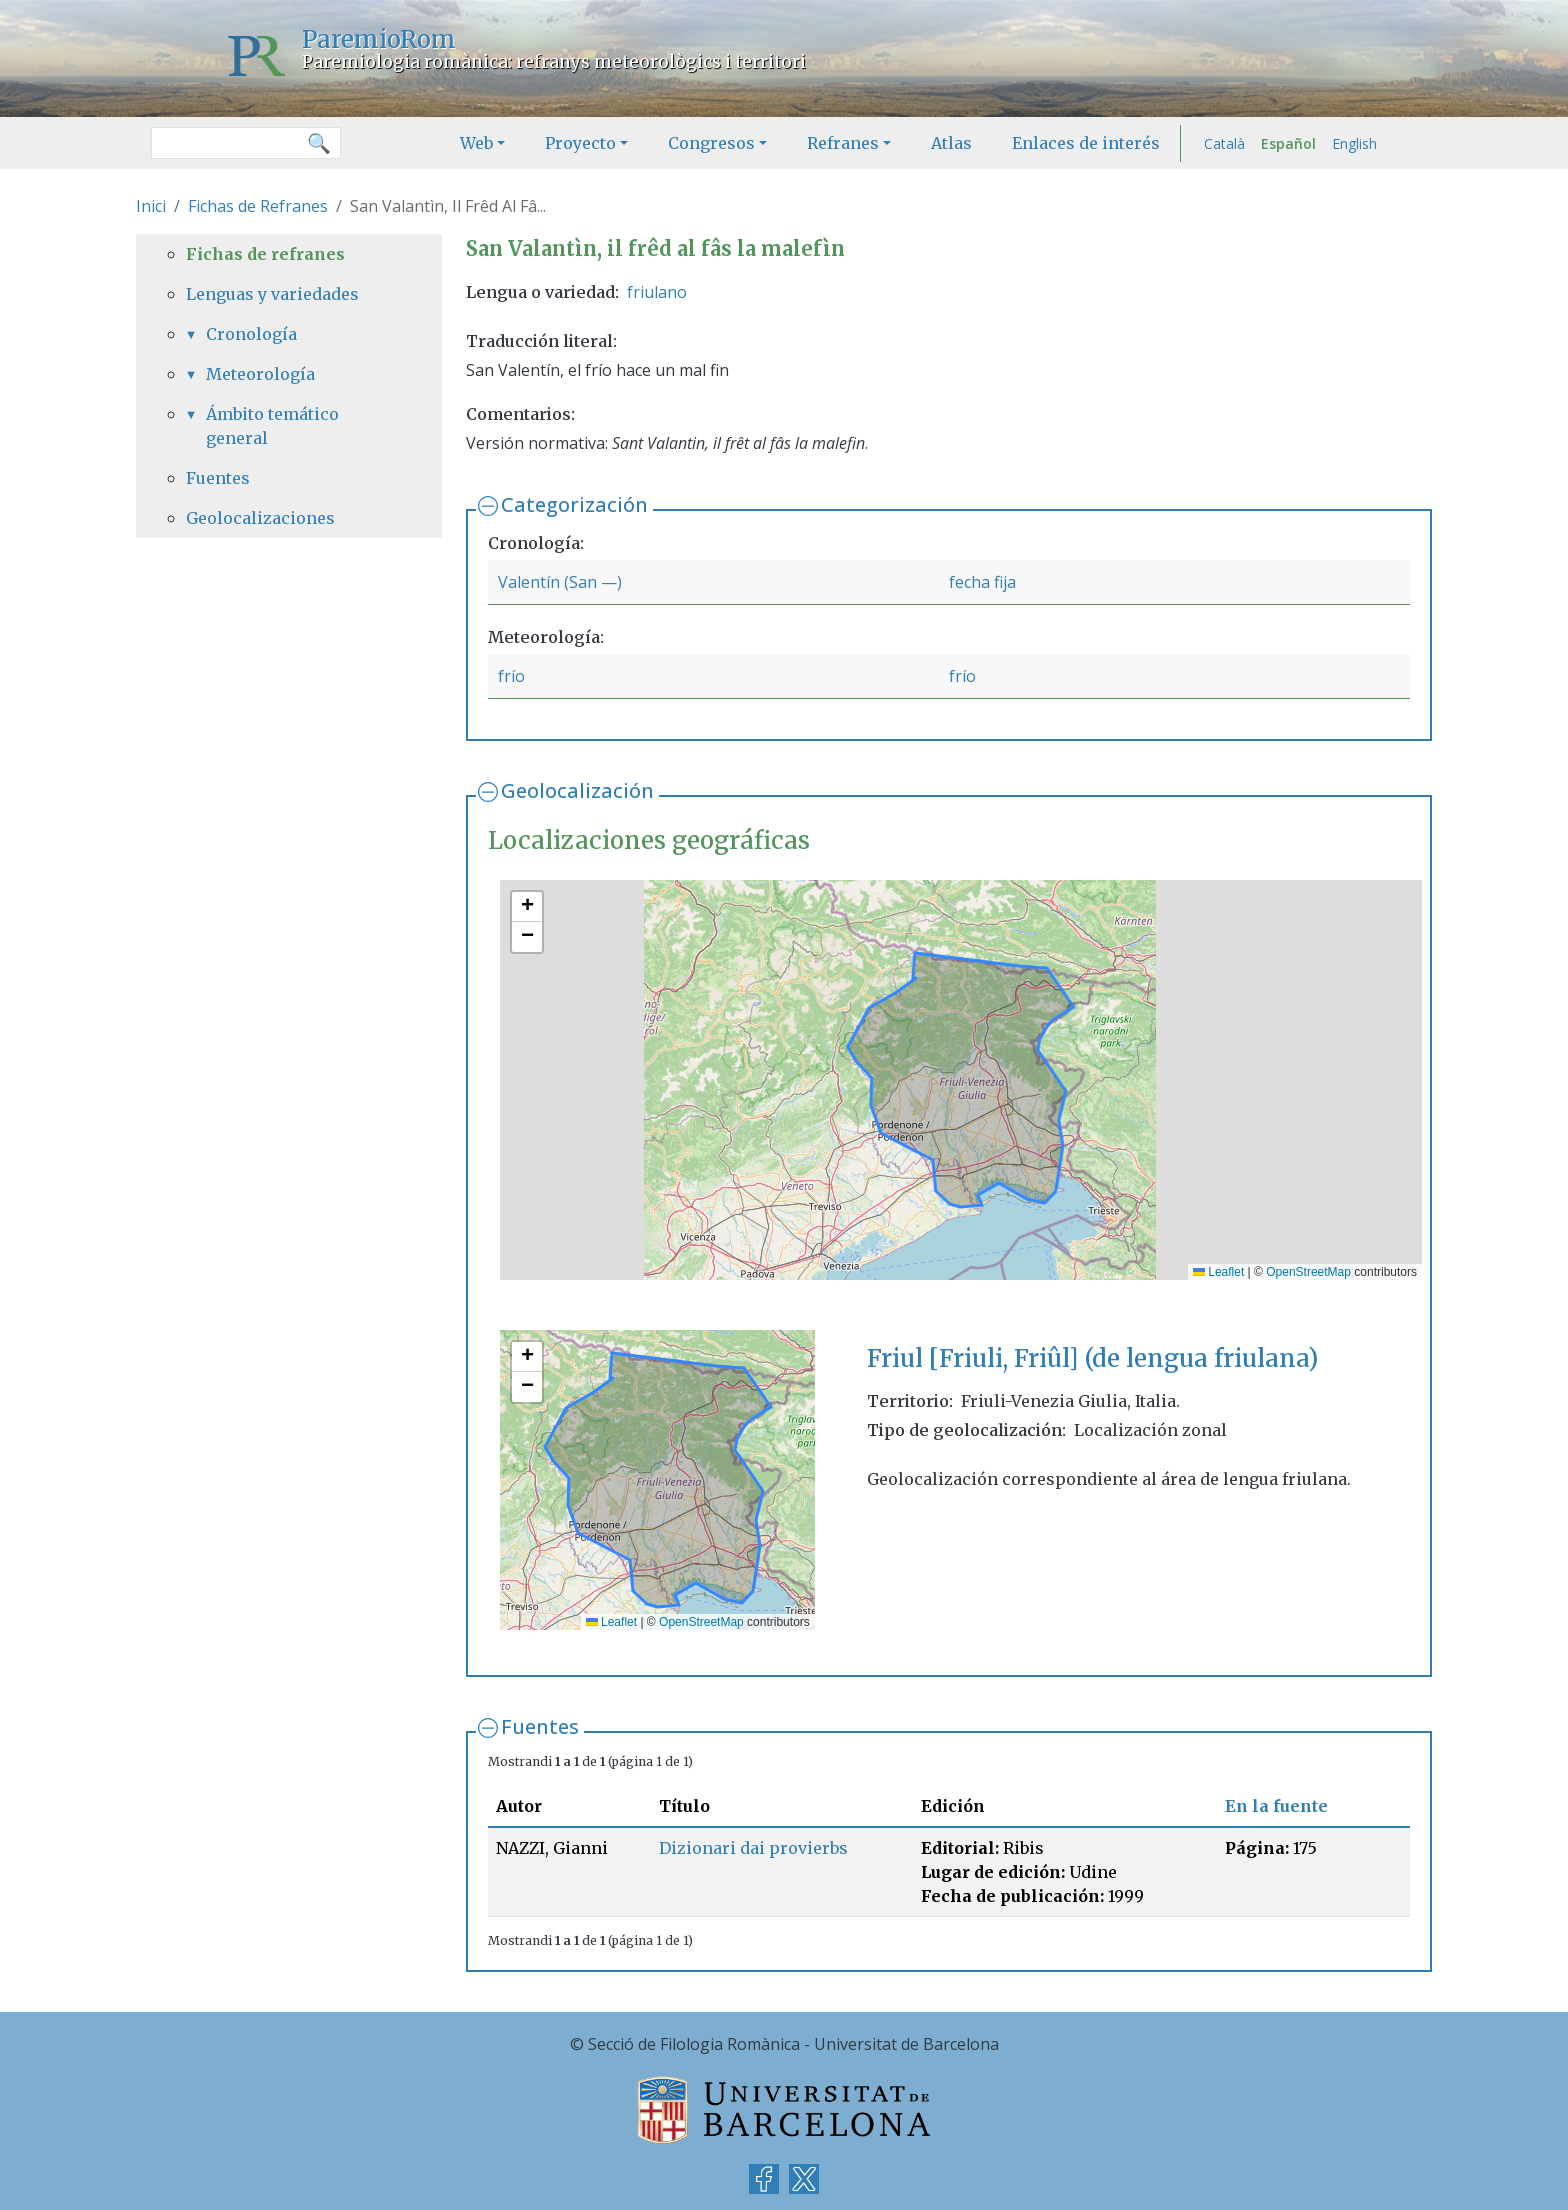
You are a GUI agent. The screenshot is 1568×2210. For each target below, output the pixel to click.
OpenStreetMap (1308, 1272)
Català (1224, 143)
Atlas (951, 143)
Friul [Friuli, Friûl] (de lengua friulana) (1092, 1358)
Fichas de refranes (265, 254)
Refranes (843, 143)
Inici (151, 206)
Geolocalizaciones (260, 518)
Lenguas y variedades (272, 294)
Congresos (711, 143)
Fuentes (540, 1726)
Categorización (574, 504)
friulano (657, 292)
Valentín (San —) (560, 582)
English (1354, 143)
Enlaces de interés (1086, 143)
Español (1288, 143)
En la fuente (1276, 1806)
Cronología (251, 334)
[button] (527, 907)
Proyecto (580, 143)
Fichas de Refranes (258, 206)
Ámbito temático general (272, 426)
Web (476, 143)
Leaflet (1218, 1272)
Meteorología (260, 374)
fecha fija (982, 582)
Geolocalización (577, 790)
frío (511, 676)
